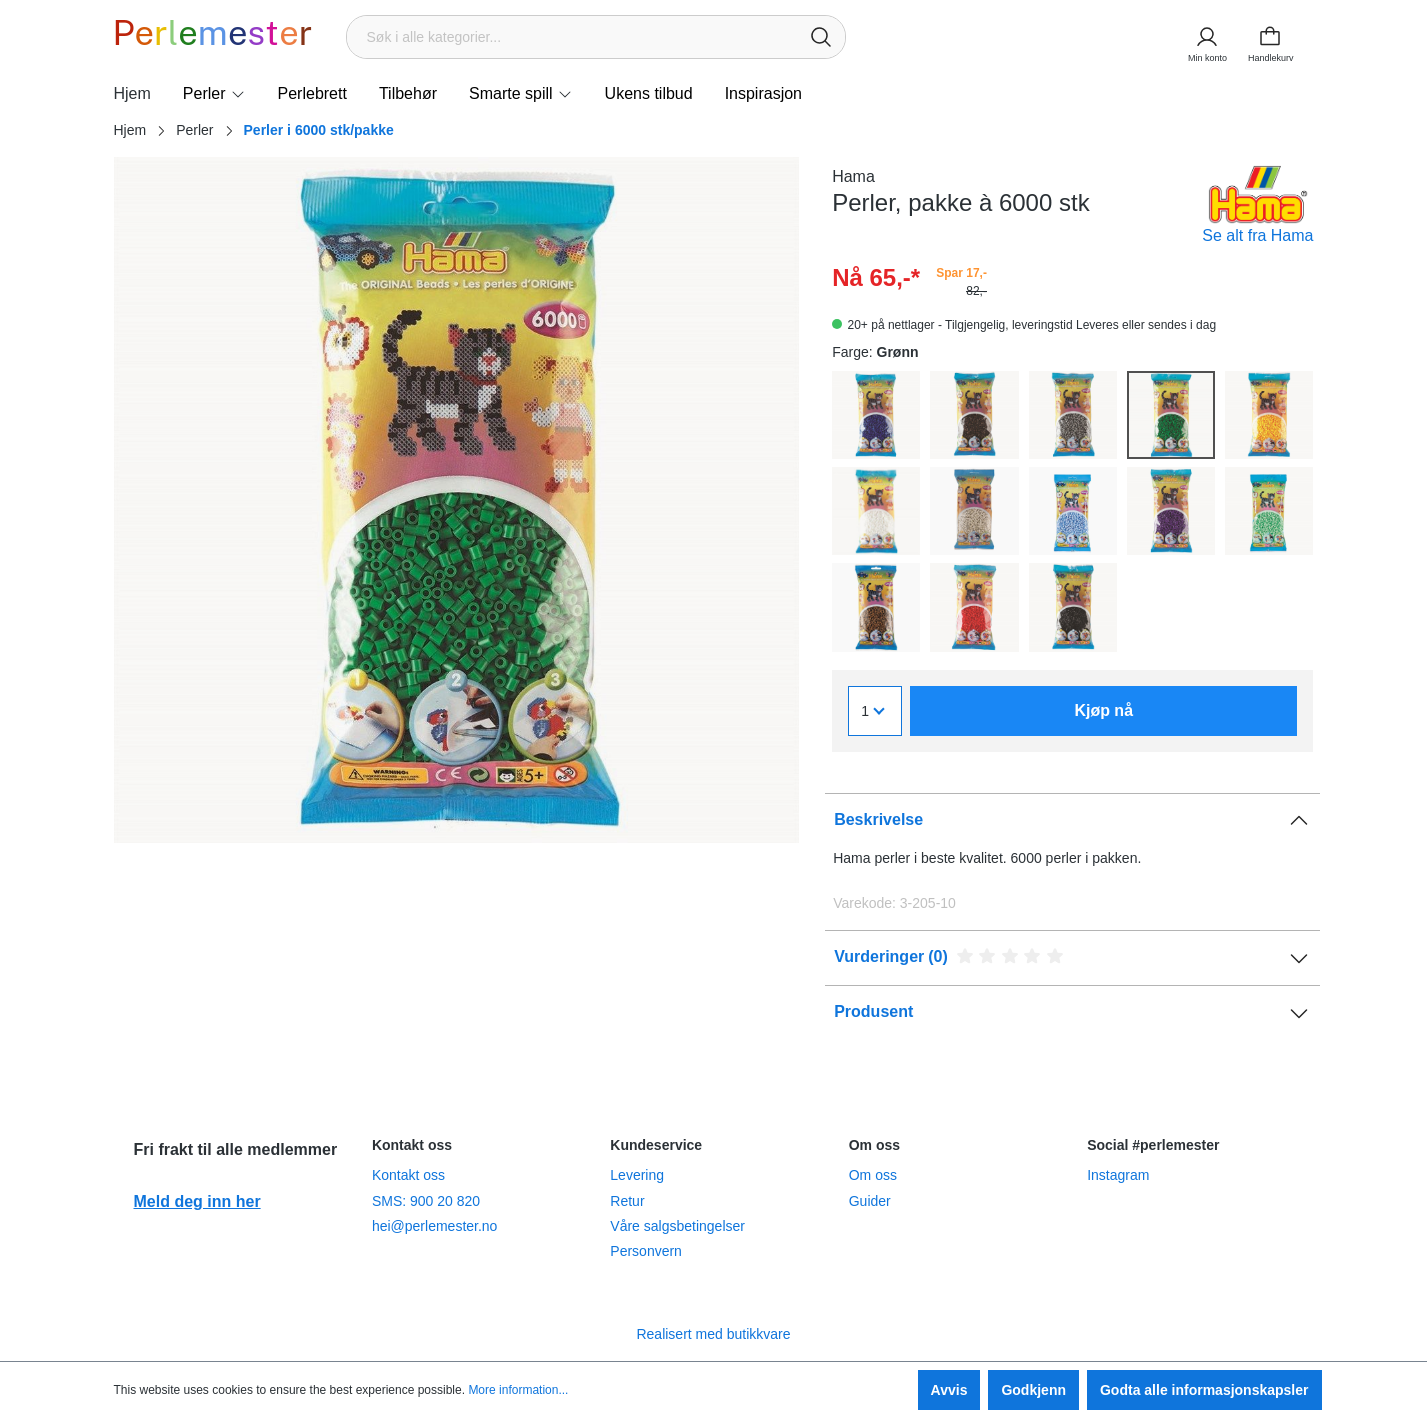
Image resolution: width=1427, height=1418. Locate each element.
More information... (518, 1390)
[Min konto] (1206, 37)
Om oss (873, 1175)
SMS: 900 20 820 (426, 1201)
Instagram (1118, 1175)
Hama (853, 176)
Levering (637, 1175)
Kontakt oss (408, 1175)
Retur (627, 1201)
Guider (870, 1201)
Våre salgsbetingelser (677, 1226)
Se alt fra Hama (1257, 235)
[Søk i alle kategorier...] (572, 37)
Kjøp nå (1103, 710)
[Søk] (821, 37)
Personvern (646, 1251)
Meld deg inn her (197, 1201)
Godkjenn (1033, 1390)
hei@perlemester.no (435, 1226)
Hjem (130, 130)
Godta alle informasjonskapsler (1204, 1390)
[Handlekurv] (1276, 37)
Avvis (949, 1390)
